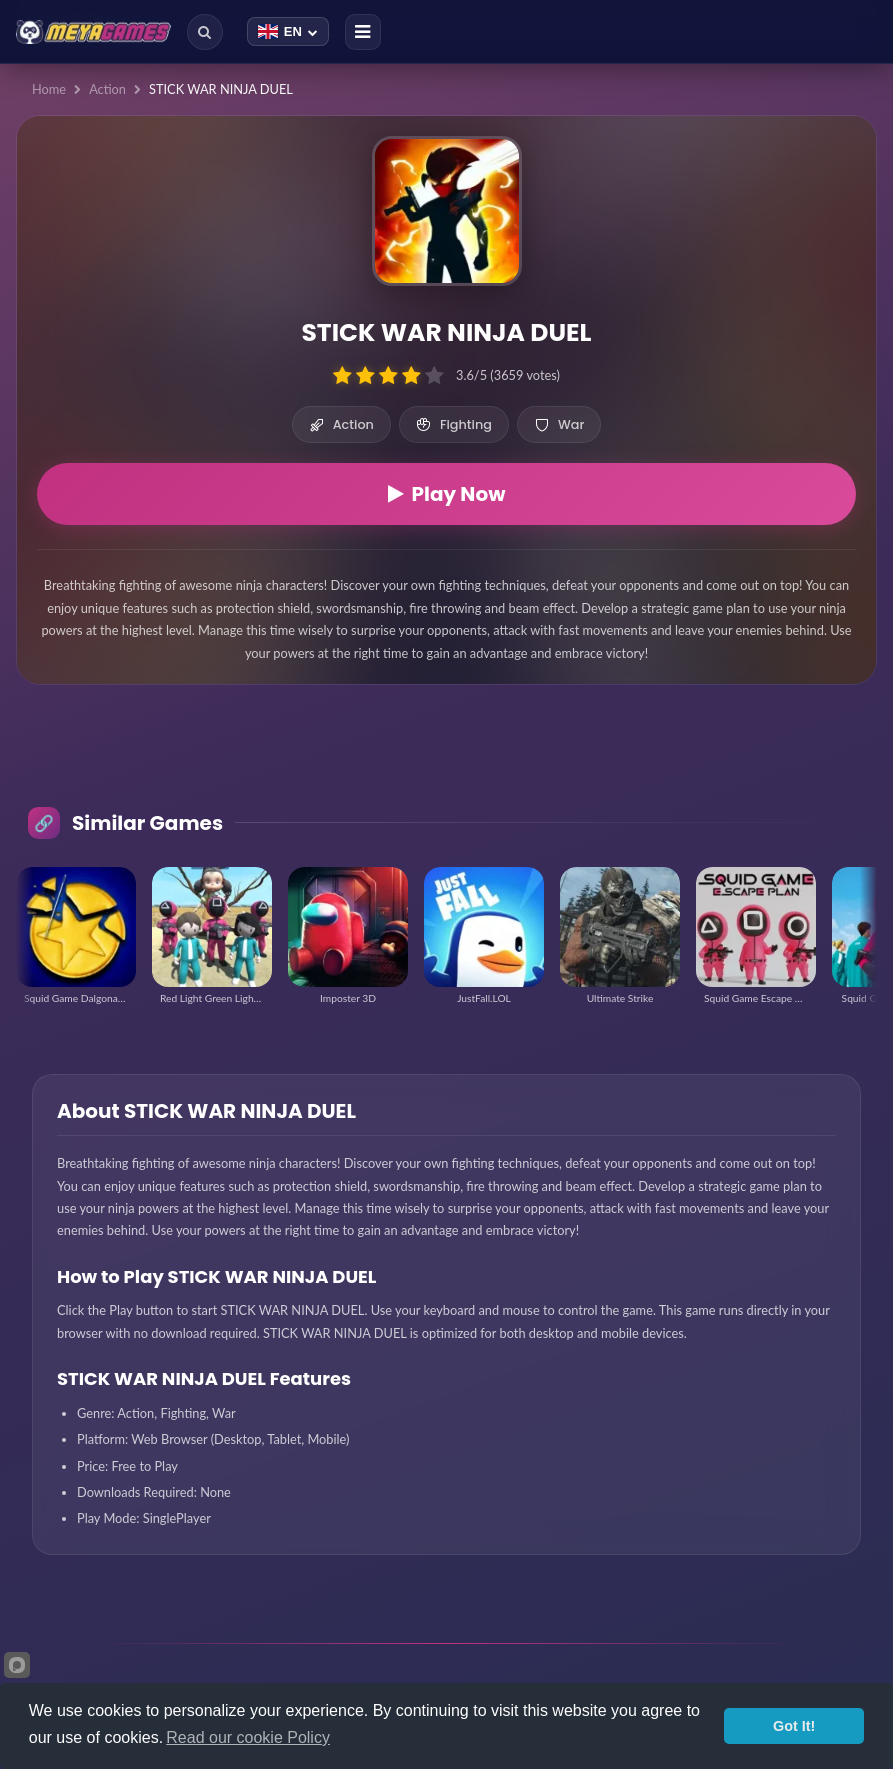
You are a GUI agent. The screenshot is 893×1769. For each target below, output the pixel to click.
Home (49, 89)
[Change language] (288, 31)
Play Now (447, 494)
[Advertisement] (446, 762)
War (559, 424)
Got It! (794, 1726)
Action (107, 89)
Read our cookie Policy (248, 1737)
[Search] (205, 32)
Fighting (454, 424)
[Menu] (363, 32)
